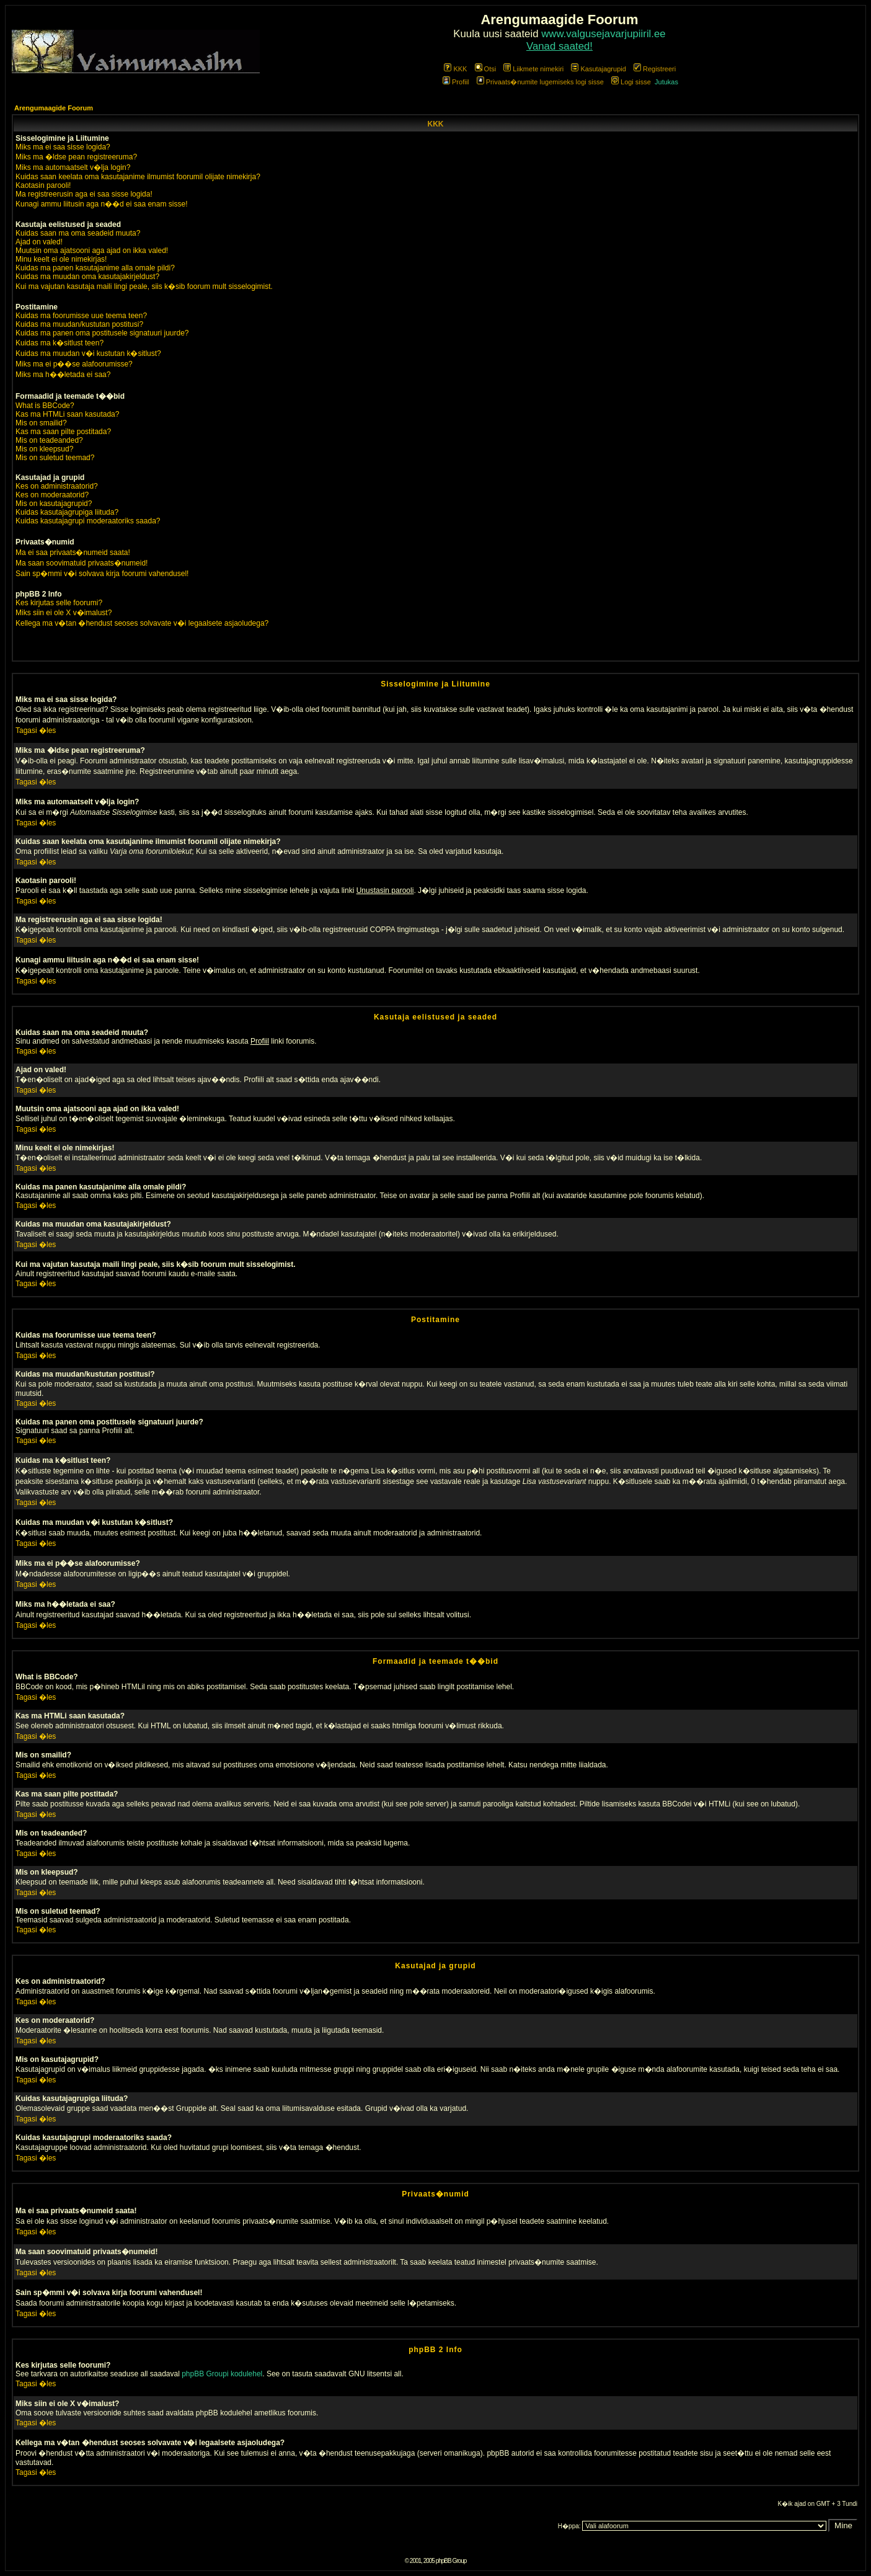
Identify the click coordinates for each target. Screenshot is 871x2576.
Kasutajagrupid (598, 69)
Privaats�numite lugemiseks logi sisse (540, 82)
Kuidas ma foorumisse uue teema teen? (81, 315)
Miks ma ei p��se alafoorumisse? (74, 364)
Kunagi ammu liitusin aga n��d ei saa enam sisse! (101, 204)
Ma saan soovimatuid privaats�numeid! (81, 563)
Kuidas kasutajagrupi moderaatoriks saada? (87, 521)
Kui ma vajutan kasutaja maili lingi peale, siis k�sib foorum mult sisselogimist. (144, 286)
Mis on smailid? (41, 423)
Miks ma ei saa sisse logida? (62, 147)
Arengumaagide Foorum (53, 108)
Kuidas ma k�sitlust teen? (59, 343)
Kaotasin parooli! (43, 185)
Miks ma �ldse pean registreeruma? (76, 157)
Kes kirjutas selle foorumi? (58, 602)
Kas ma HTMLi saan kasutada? (67, 414)
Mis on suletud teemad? (54, 457)
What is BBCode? (44, 405)
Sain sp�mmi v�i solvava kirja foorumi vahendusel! (101, 573)
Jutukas (666, 82)
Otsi (486, 69)
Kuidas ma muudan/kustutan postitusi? (79, 324)
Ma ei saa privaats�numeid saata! (72, 552)
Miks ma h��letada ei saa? (62, 374)
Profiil (456, 82)
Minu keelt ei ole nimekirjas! (61, 259)
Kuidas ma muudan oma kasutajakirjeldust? (87, 276)
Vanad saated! (559, 46)
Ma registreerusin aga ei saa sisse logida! (84, 194)
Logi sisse (631, 82)
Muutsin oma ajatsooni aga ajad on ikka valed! (91, 250)
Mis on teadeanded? (49, 440)
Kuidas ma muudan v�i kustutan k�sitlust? (88, 353)
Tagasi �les (35, 730)
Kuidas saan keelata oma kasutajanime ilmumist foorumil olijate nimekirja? (137, 176)
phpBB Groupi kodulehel (222, 2373)
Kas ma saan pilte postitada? (63, 431)
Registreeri (655, 69)
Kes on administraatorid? (56, 486)
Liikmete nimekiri (533, 69)
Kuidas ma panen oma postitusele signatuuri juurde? (102, 333)
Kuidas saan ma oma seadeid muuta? (77, 233)
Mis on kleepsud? (44, 449)
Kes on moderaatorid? (52, 495)
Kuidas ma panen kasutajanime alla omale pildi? (95, 268)
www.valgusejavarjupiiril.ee (603, 34)
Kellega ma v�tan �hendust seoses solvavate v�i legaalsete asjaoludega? (141, 623)
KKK (455, 69)
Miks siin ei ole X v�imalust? (63, 612)
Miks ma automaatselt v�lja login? (72, 167)
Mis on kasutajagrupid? (53, 503)
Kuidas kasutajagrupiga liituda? (66, 512)
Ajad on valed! (39, 242)
